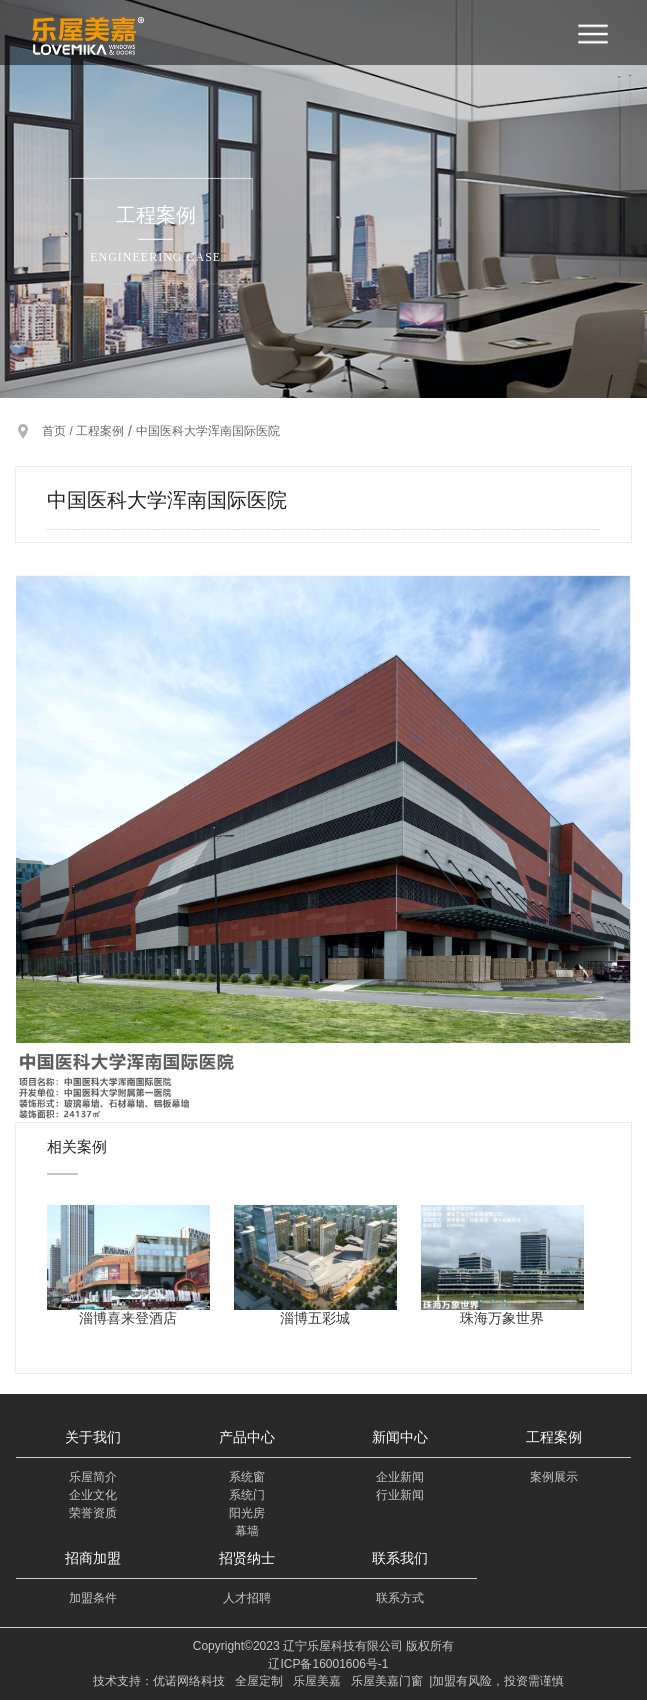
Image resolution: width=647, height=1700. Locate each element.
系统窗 (247, 1477)
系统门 (247, 1495)
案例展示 (554, 1477)
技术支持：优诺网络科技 (159, 1681)
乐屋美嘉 (317, 1681)
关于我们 (93, 1437)
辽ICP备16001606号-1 (328, 1664)
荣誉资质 (93, 1513)
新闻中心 (400, 1437)
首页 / (59, 431)
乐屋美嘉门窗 (387, 1681)
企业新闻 (400, 1477)
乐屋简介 (93, 1477)
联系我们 (400, 1558)
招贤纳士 (247, 1558)
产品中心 (247, 1437)
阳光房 (247, 1513)
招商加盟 (93, 1558)
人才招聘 (247, 1598)
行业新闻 (400, 1495)
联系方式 (400, 1598)
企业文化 (93, 1495)
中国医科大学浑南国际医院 (208, 431)
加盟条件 (93, 1598)
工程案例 (100, 431)
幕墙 (247, 1531)
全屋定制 (259, 1681)
